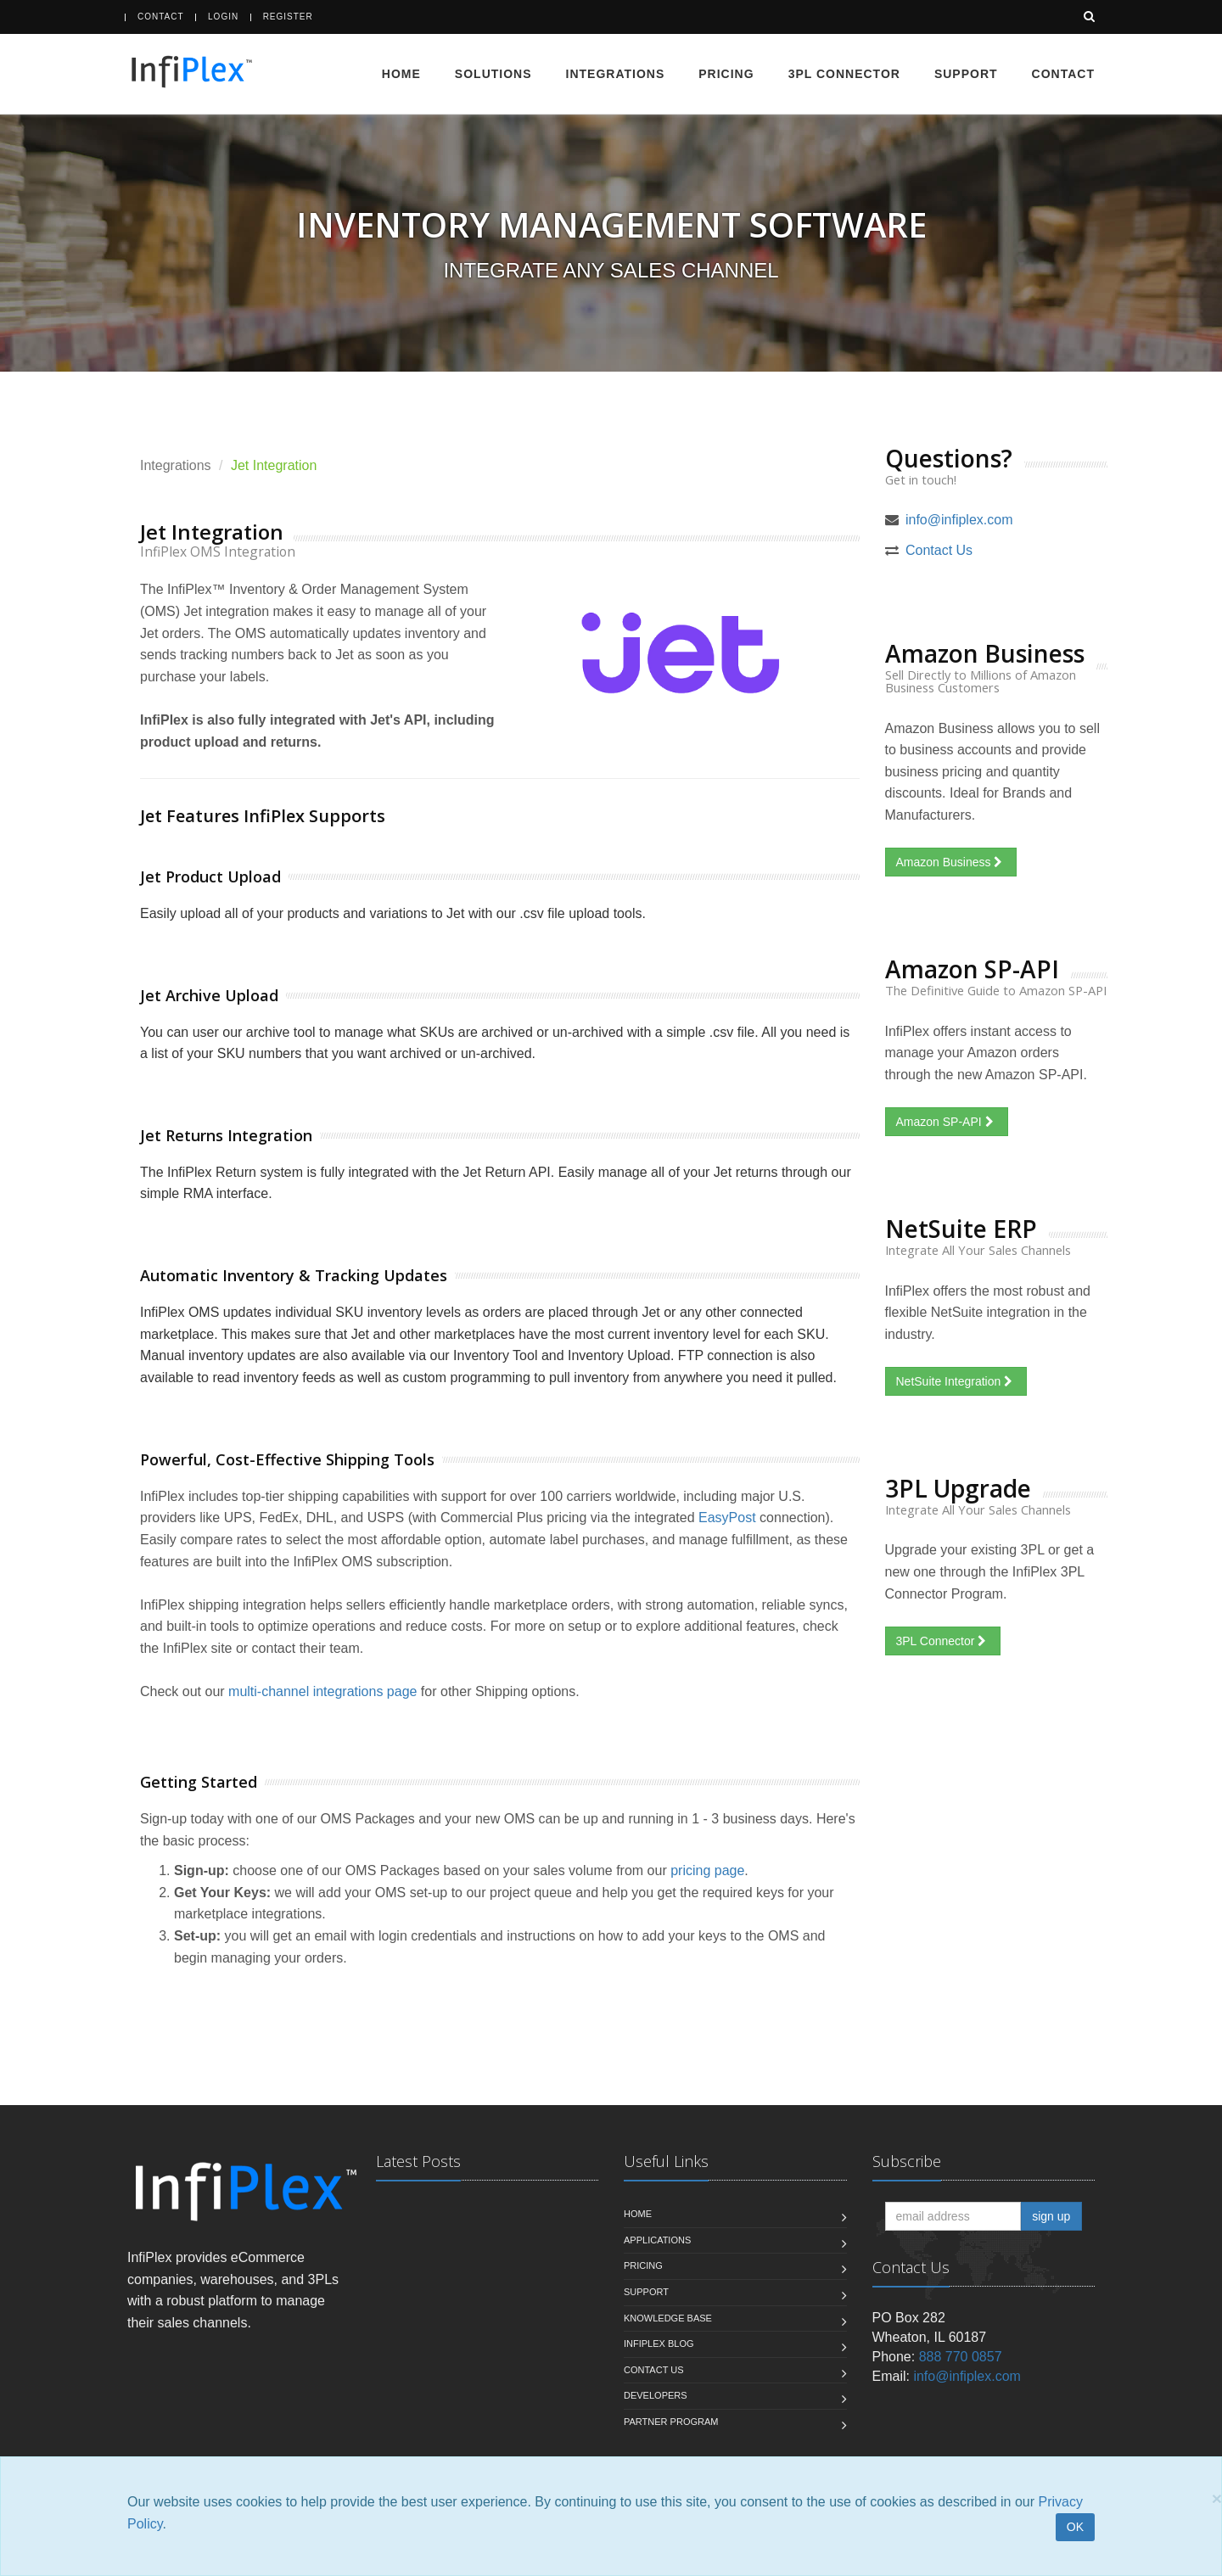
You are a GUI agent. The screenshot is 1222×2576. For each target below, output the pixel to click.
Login (223, 16)
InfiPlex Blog (659, 2344)
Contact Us (939, 551)
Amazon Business (951, 863)
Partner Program (671, 2422)
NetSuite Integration (956, 1382)
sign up (1051, 2217)
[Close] (1217, 2498)
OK (1075, 2527)
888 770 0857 (960, 2357)
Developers (655, 2396)
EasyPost (727, 1518)
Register (288, 16)
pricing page (707, 1871)
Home (401, 74)
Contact (160, 16)
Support (966, 74)
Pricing (726, 74)
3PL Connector (844, 74)
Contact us (654, 2371)
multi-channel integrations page (322, 1692)
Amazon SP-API (946, 1122)
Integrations (615, 74)
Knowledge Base (668, 2318)
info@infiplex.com (959, 520)
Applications (657, 2241)
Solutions (493, 74)
